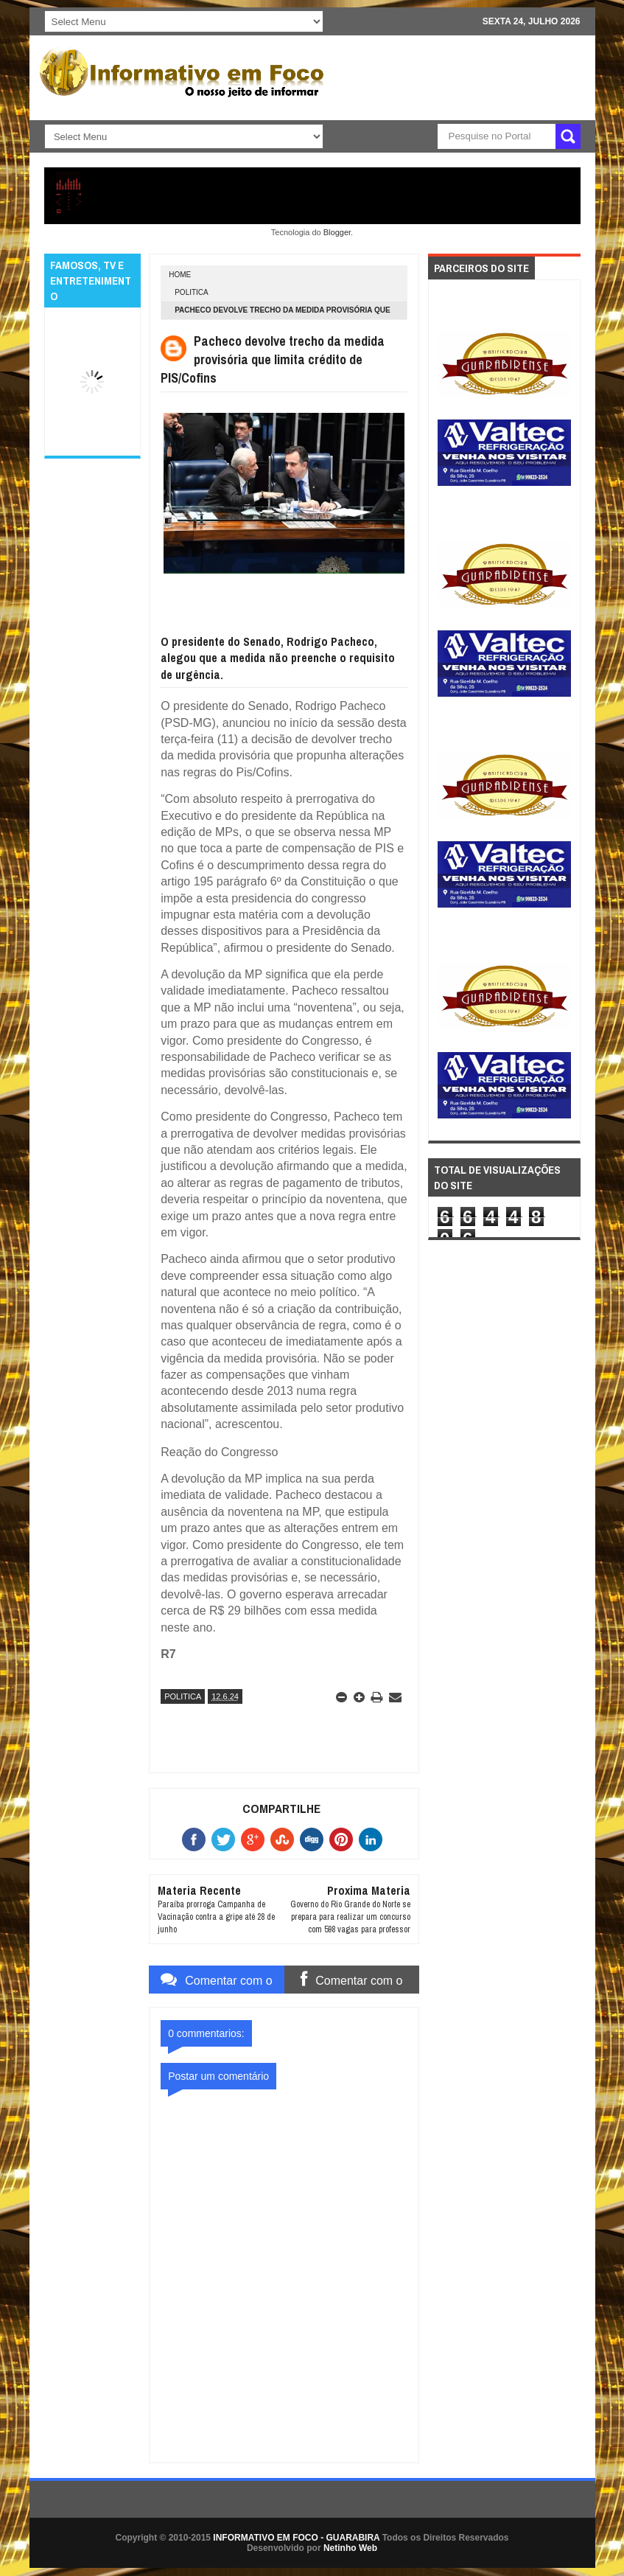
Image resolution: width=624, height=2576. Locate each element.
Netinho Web (350, 2548)
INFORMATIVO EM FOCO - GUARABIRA (296, 2538)
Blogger (337, 232)
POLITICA (191, 292)
